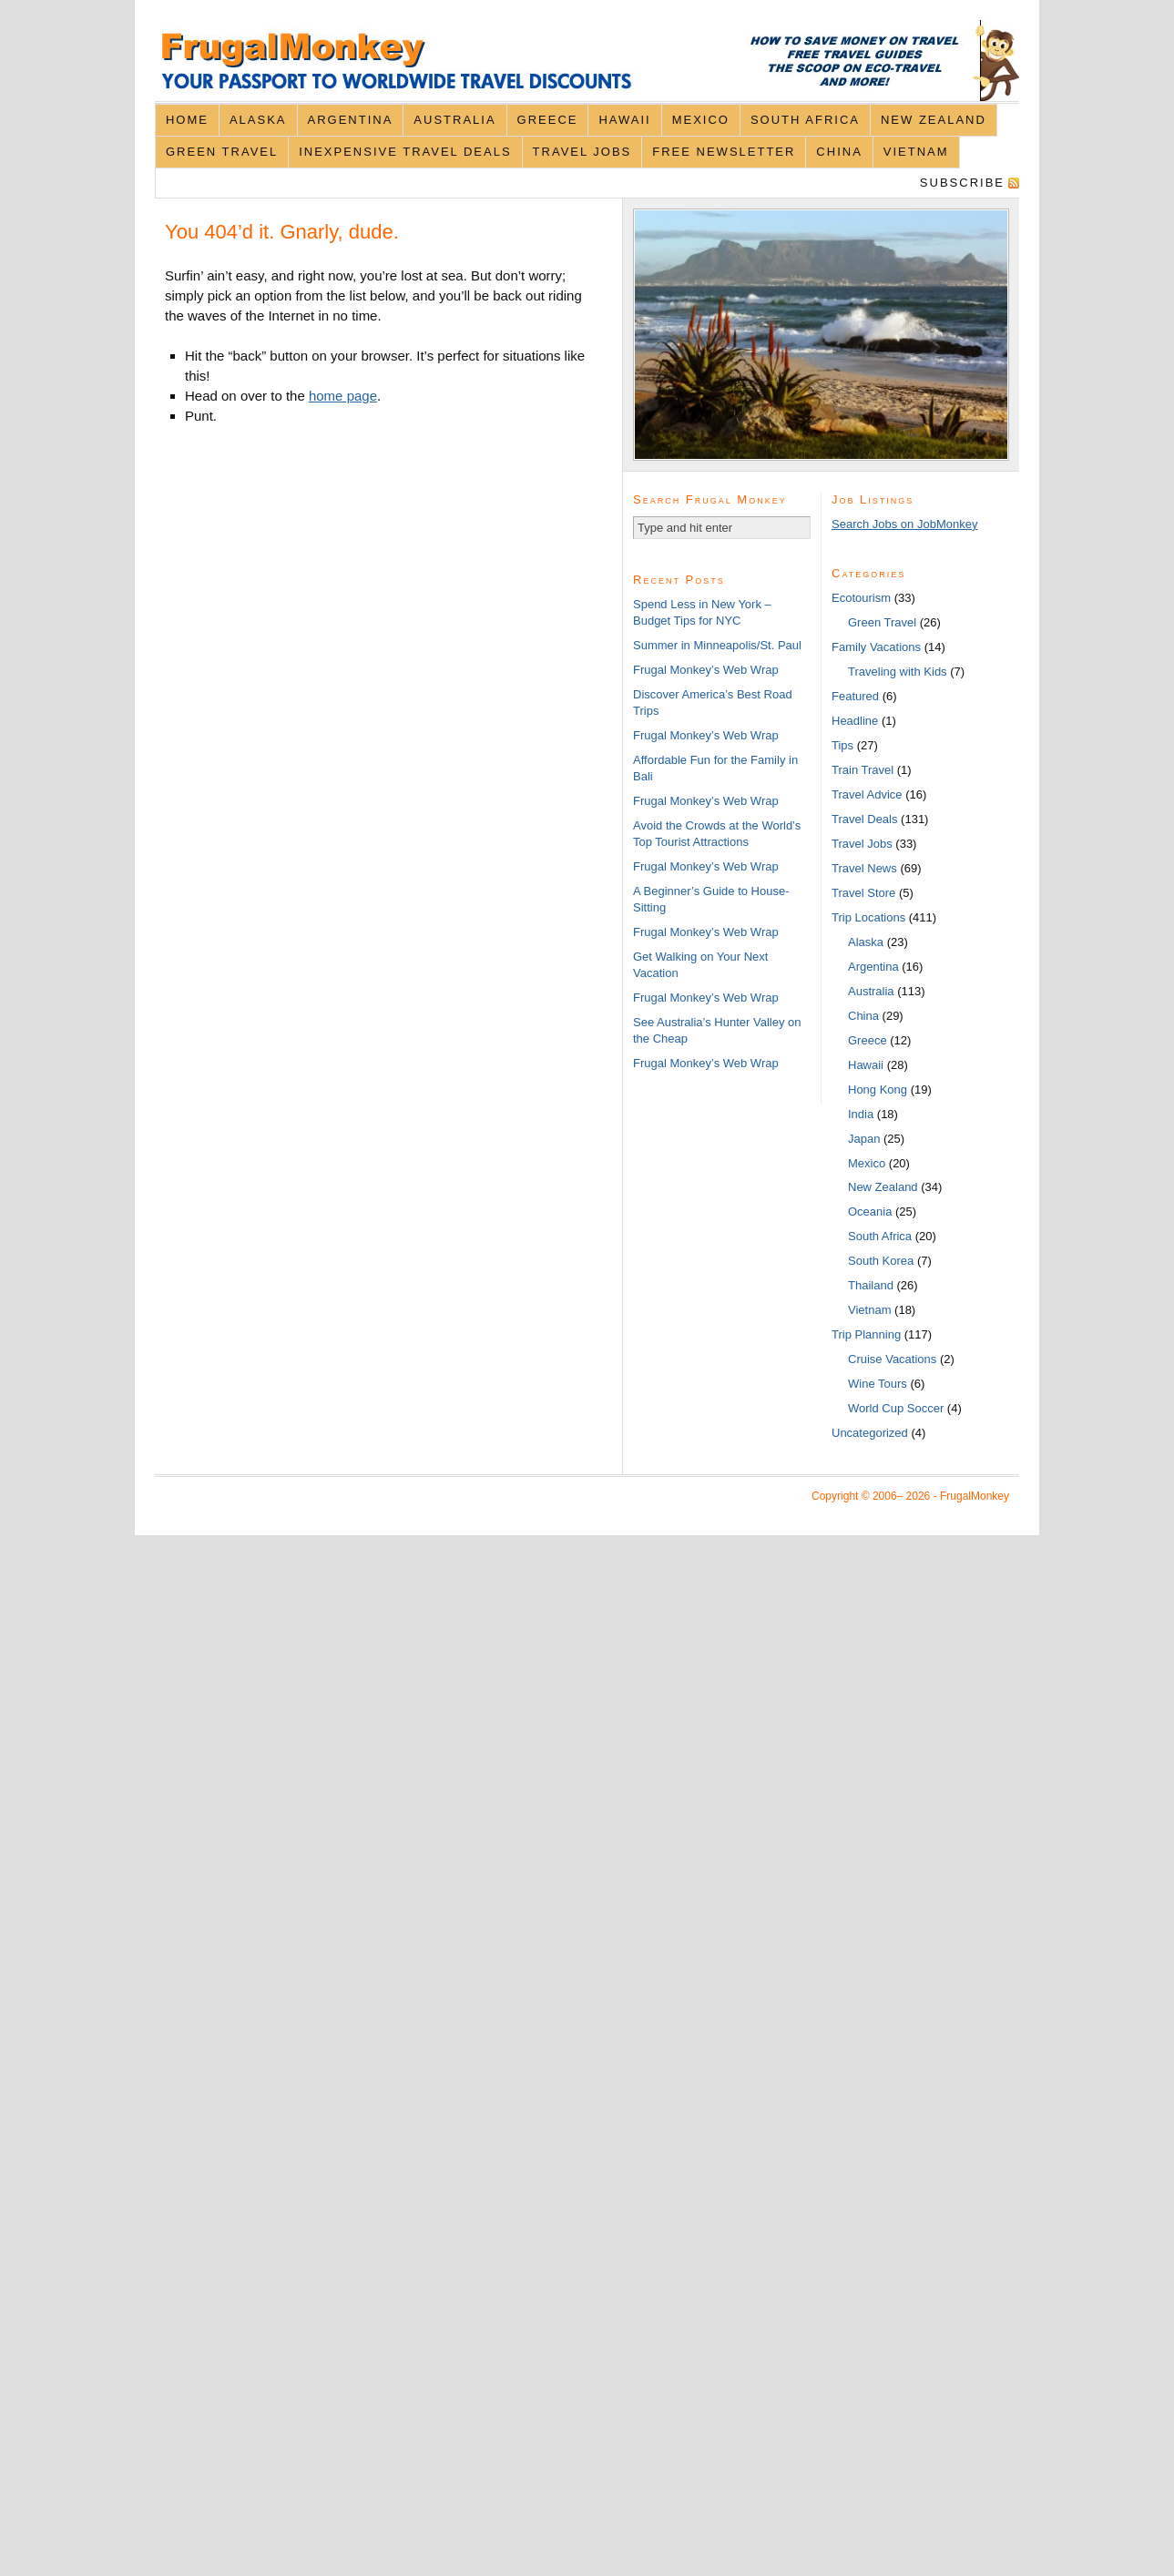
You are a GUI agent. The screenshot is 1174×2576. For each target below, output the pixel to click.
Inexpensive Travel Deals (405, 151)
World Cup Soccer (896, 1408)
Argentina (350, 120)
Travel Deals (864, 819)
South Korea (881, 1261)
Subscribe (962, 182)
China (839, 151)
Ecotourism (861, 598)
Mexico (701, 120)
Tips (842, 745)
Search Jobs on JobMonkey (904, 524)
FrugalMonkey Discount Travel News (587, 60)
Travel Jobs (582, 151)
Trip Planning (866, 1334)
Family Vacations (876, 647)
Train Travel (862, 770)
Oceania (870, 1211)
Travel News (864, 868)
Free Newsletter (723, 151)
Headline (855, 721)
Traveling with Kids (897, 671)
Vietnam (916, 151)
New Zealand (933, 120)
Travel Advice (867, 794)
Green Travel (222, 151)
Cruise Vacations (892, 1359)
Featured (855, 696)
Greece (547, 120)
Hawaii (624, 120)
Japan (864, 1138)
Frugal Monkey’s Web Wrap (706, 670)
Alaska (258, 120)
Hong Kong (877, 1089)
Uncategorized (870, 1433)
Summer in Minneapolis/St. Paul (717, 645)
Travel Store (863, 893)
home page (343, 395)
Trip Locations (868, 917)
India (860, 1114)
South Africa (805, 120)
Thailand (870, 1285)
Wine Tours (877, 1383)
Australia (454, 120)
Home (187, 120)
